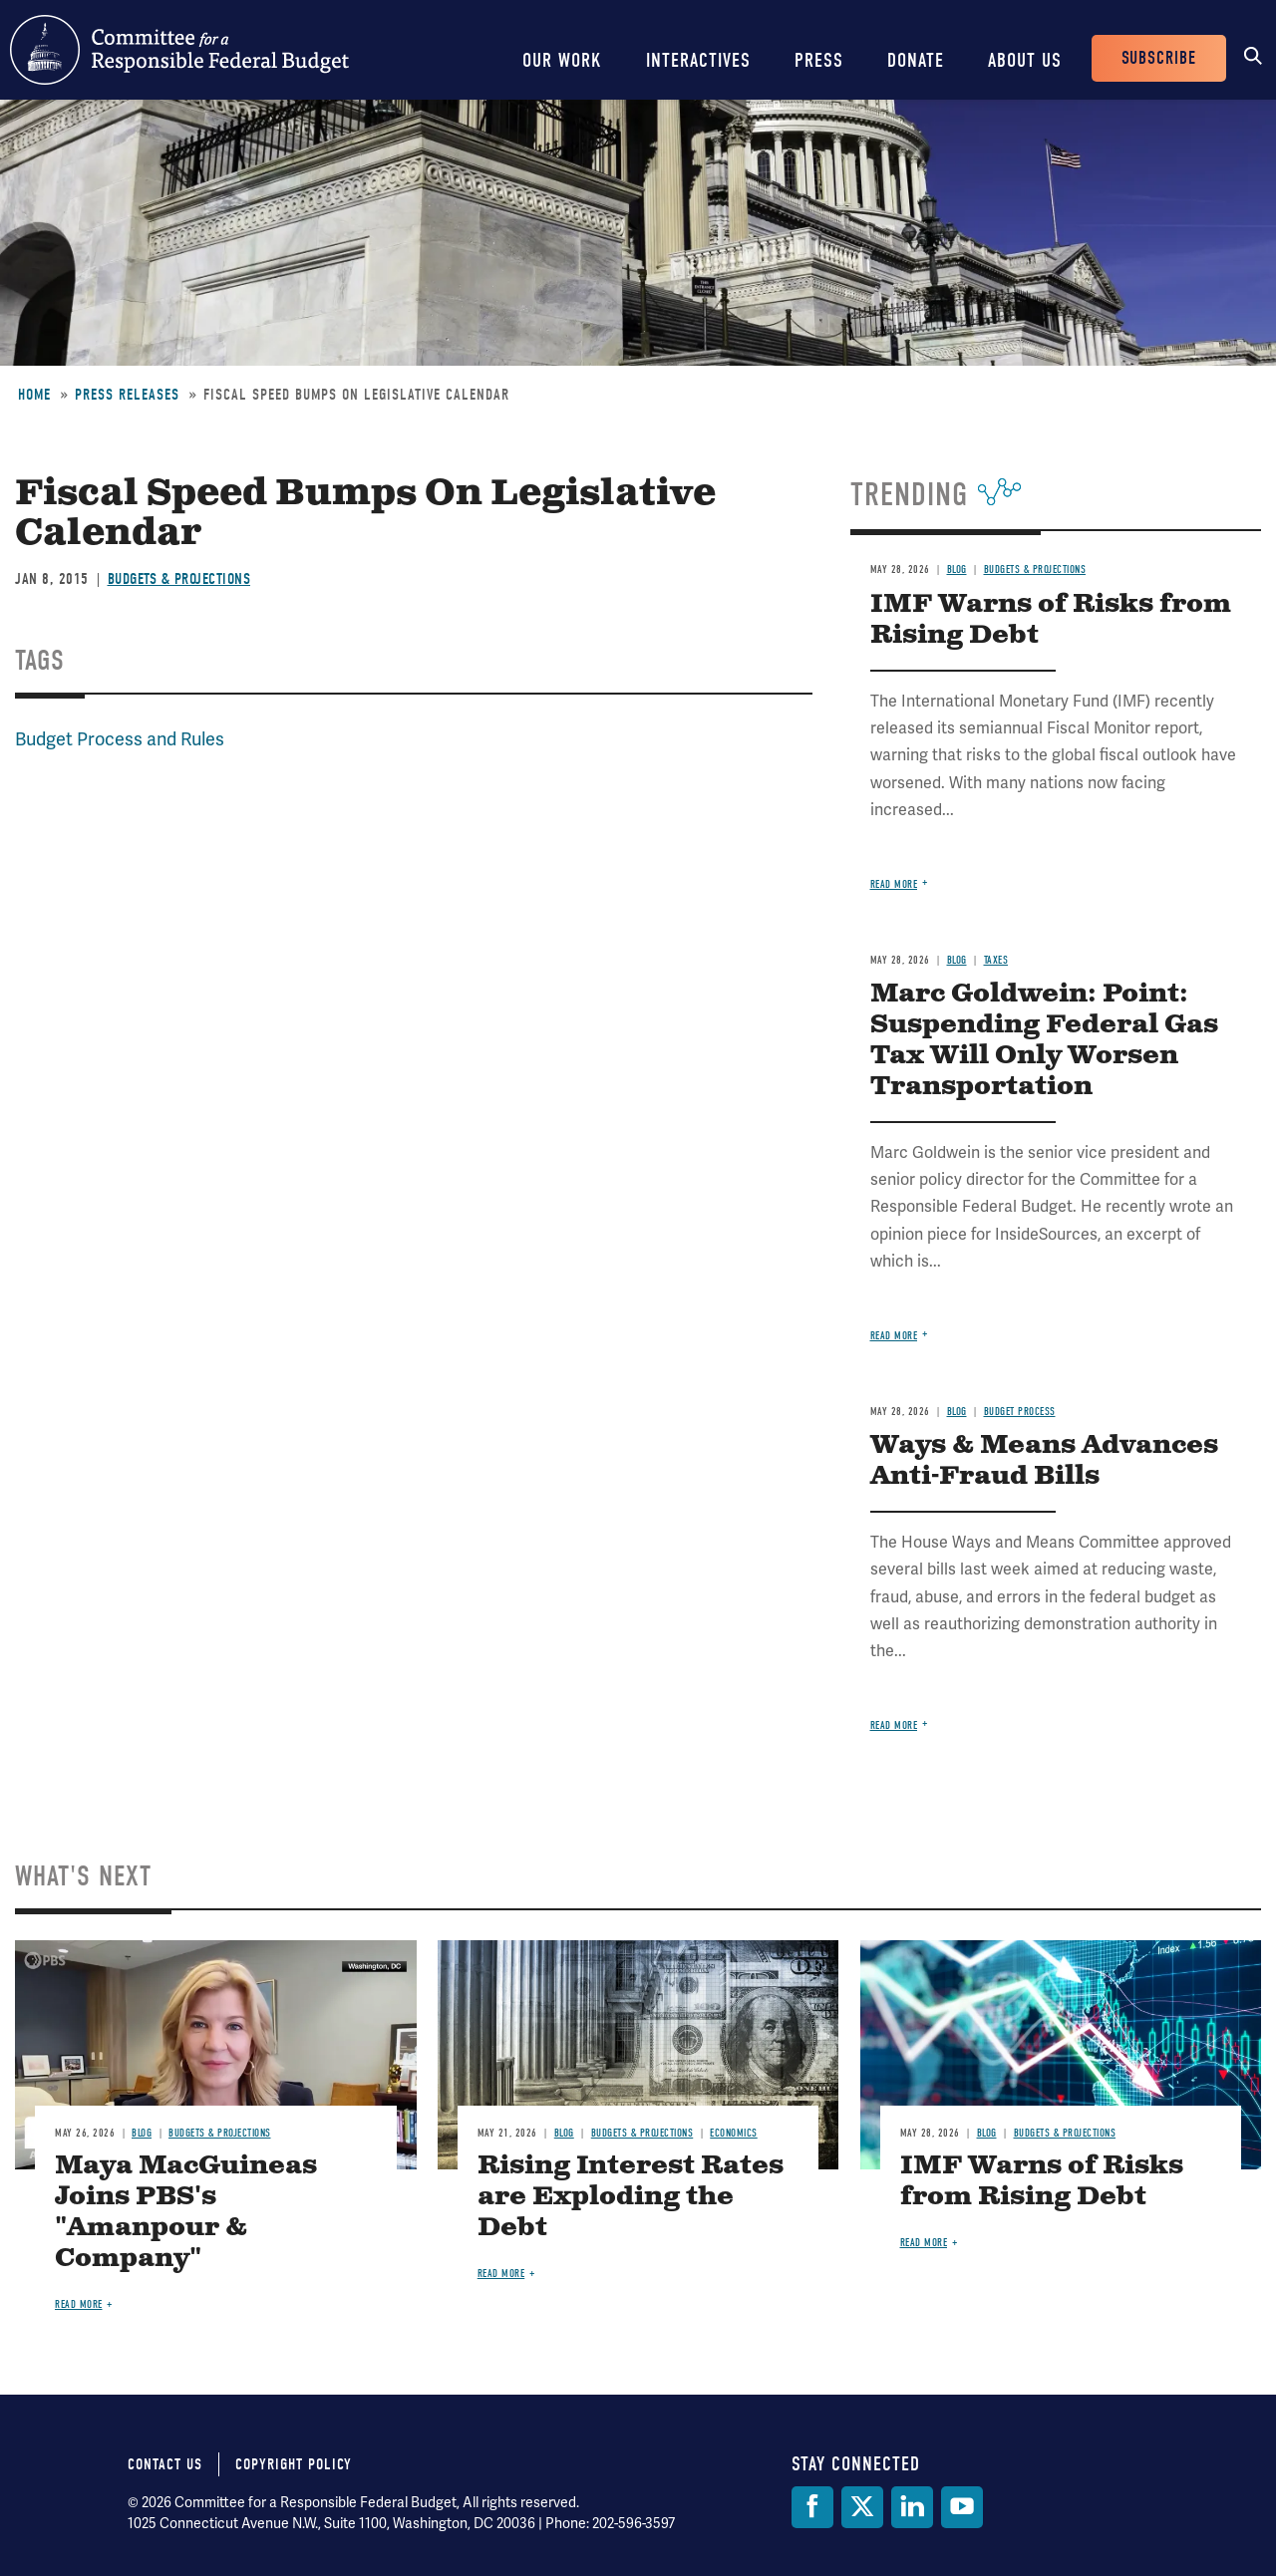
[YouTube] (962, 2507)
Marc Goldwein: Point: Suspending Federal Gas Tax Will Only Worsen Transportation (1044, 1040)
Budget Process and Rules (119, 738)
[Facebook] (812, 2507)
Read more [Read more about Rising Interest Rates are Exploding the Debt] (501, 2273)
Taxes (996, 960)
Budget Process (1020, 1411)
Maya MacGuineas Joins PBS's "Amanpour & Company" (186, 2212)
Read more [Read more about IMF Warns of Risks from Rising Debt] (894, 884)
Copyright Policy (293, 2464)
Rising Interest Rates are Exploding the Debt (631, 2196)
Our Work (562, 60)
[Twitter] (862, 2507)
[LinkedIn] (912, 2507)
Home (34, 395)
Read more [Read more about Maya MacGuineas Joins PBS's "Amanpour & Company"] (79, 2304)
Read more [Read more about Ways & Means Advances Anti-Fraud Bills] (894, 1725)
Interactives (698, 60)
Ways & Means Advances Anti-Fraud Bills (1044, 1461)
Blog (957, 569)
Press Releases (127, 395)
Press (819, 60)
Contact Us (165, 2464)
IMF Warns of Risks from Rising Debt (1050, 620)
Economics (734, 2133)
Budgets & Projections (179, 579)
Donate (915, 60)
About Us (1025, 60)
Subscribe (1158, 58)
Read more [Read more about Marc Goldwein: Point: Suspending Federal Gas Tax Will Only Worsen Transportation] (894, 1335)
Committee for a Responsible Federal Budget (179, 50)
